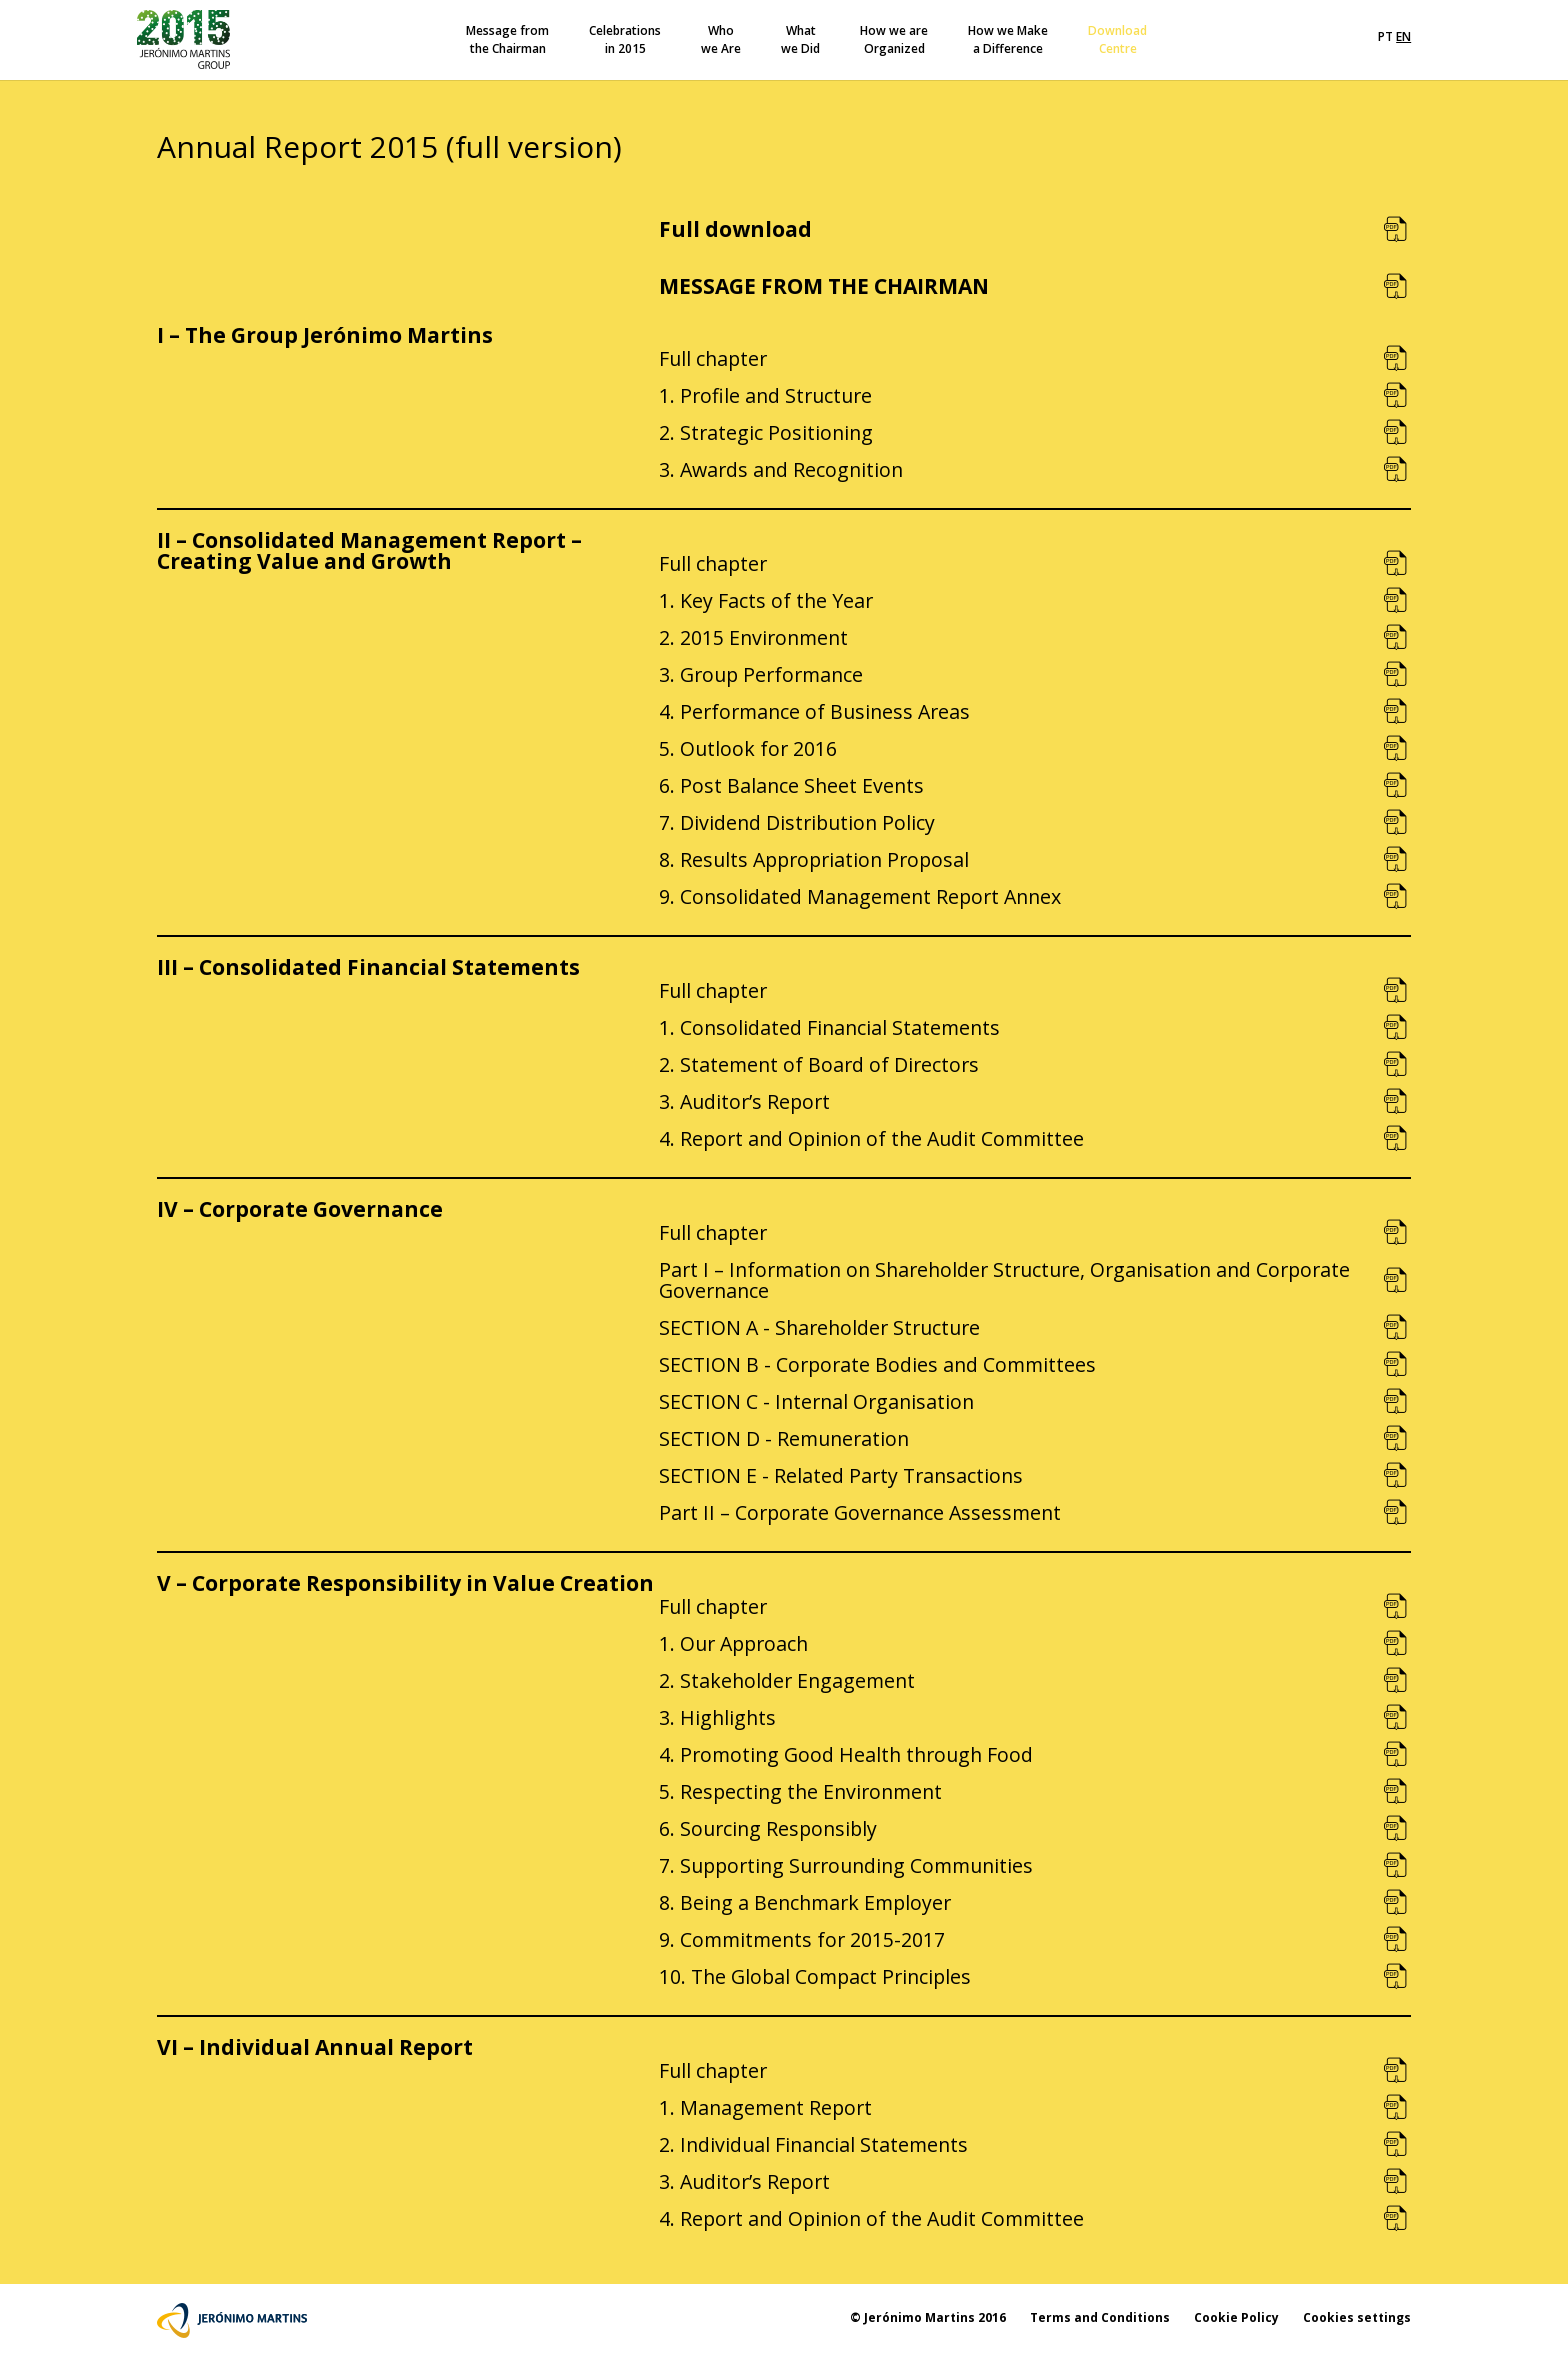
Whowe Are (721, 39)
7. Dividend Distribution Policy (797, 822)
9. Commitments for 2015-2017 (802, 1939)
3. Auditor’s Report (744, 1101)
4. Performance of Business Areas (814, 711)
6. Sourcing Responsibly (768, 1828)
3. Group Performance (761, 674)
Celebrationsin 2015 (625, 39)
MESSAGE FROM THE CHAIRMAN (824, 286)
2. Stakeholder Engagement (787, 1680)
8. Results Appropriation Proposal (814, 859)
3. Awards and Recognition (781, 469)
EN (1403, 36)
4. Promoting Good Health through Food (846, 1754)
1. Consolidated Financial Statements (829, 1027)
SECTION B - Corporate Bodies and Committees (877, 1364)
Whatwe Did (800, 39)
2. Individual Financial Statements (813, 2144)
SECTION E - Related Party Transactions (841, 1475)
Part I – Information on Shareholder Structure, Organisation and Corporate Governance (1004, 1280)
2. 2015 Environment (753, 637)
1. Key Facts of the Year (766, 600)
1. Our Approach (733, 1643)
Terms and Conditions (1100, 2317)
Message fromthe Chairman (507, 39)
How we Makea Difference (1008, 39)
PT (1385, 36)
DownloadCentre (1117, 39)
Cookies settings (1357, 2317)
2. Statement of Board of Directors (819, 1064)
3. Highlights (717, 1717)
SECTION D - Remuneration (784, 1438)
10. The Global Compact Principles (815, 1976)
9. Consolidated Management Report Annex (860, 896)
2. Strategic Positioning (766, 432)
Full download (735, 229)
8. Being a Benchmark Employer (805, 1902)
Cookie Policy (1236, 2317)
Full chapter (713, 358)
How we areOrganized (894, 39)
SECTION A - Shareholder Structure (819, 1327)
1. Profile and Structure (765, 395)
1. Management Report (765, 2107)
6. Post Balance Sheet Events (791, 785)
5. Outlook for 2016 (748, 748)
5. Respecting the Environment (800, 1791)
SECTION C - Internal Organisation (816, 1401)
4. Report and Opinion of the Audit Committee (871, 1138)
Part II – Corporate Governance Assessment (860, 1512)
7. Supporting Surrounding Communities (846, 1865)
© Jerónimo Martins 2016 (928, 2317)
